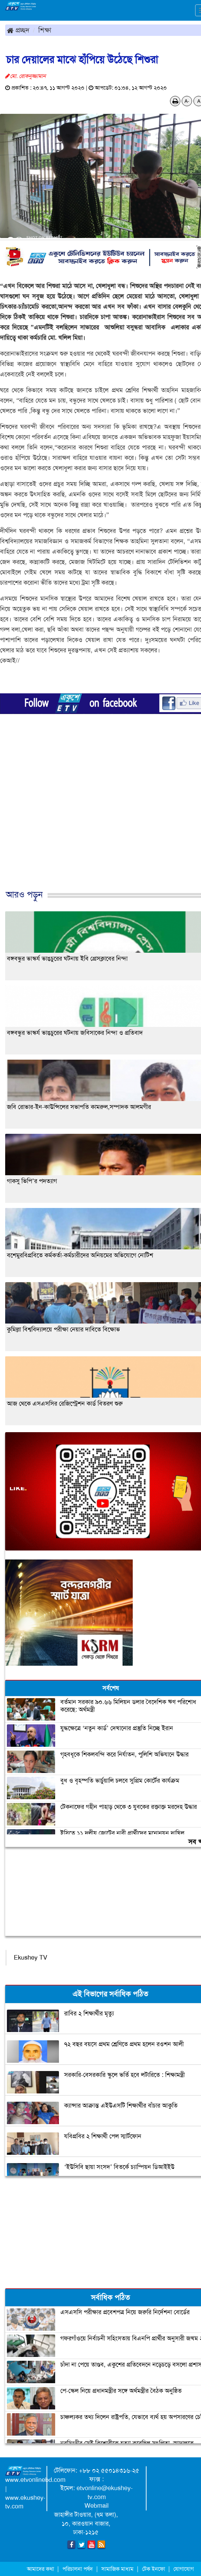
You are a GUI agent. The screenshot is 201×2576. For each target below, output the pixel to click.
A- (186, 101)
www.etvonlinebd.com (35, 2480)
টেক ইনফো (154, 2569)
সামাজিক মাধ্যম (117, 2569)
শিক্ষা (44, 30)
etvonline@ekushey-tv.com (105, 2492)
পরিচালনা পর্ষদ (77, 2569)
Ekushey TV (30, 1957)
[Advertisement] (98, 818)
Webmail (96, 2505)
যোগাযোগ (183, 2569)
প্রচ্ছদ (18, 30)
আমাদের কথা (41, 2569)
